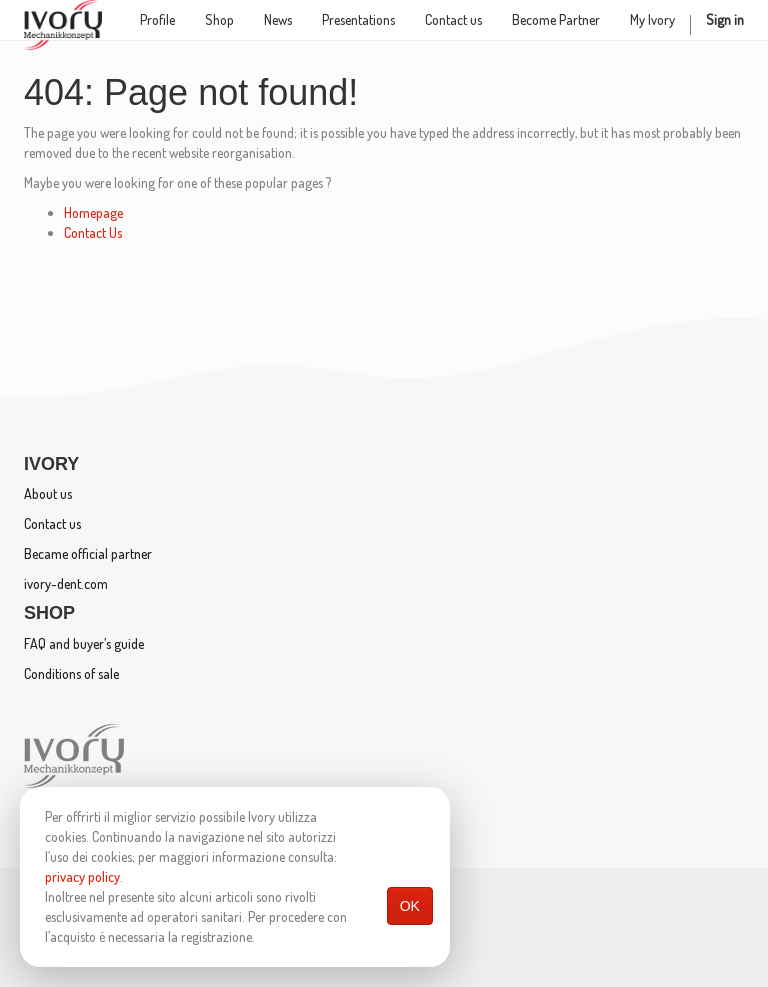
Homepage (93, 212)
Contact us (52, 523)
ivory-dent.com (66, 583)
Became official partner (88, 553)
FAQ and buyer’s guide (84, 643)
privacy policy (82, 876)
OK (410, 906)
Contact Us (93, 232)
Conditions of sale (71, 673)
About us (48, 493)
